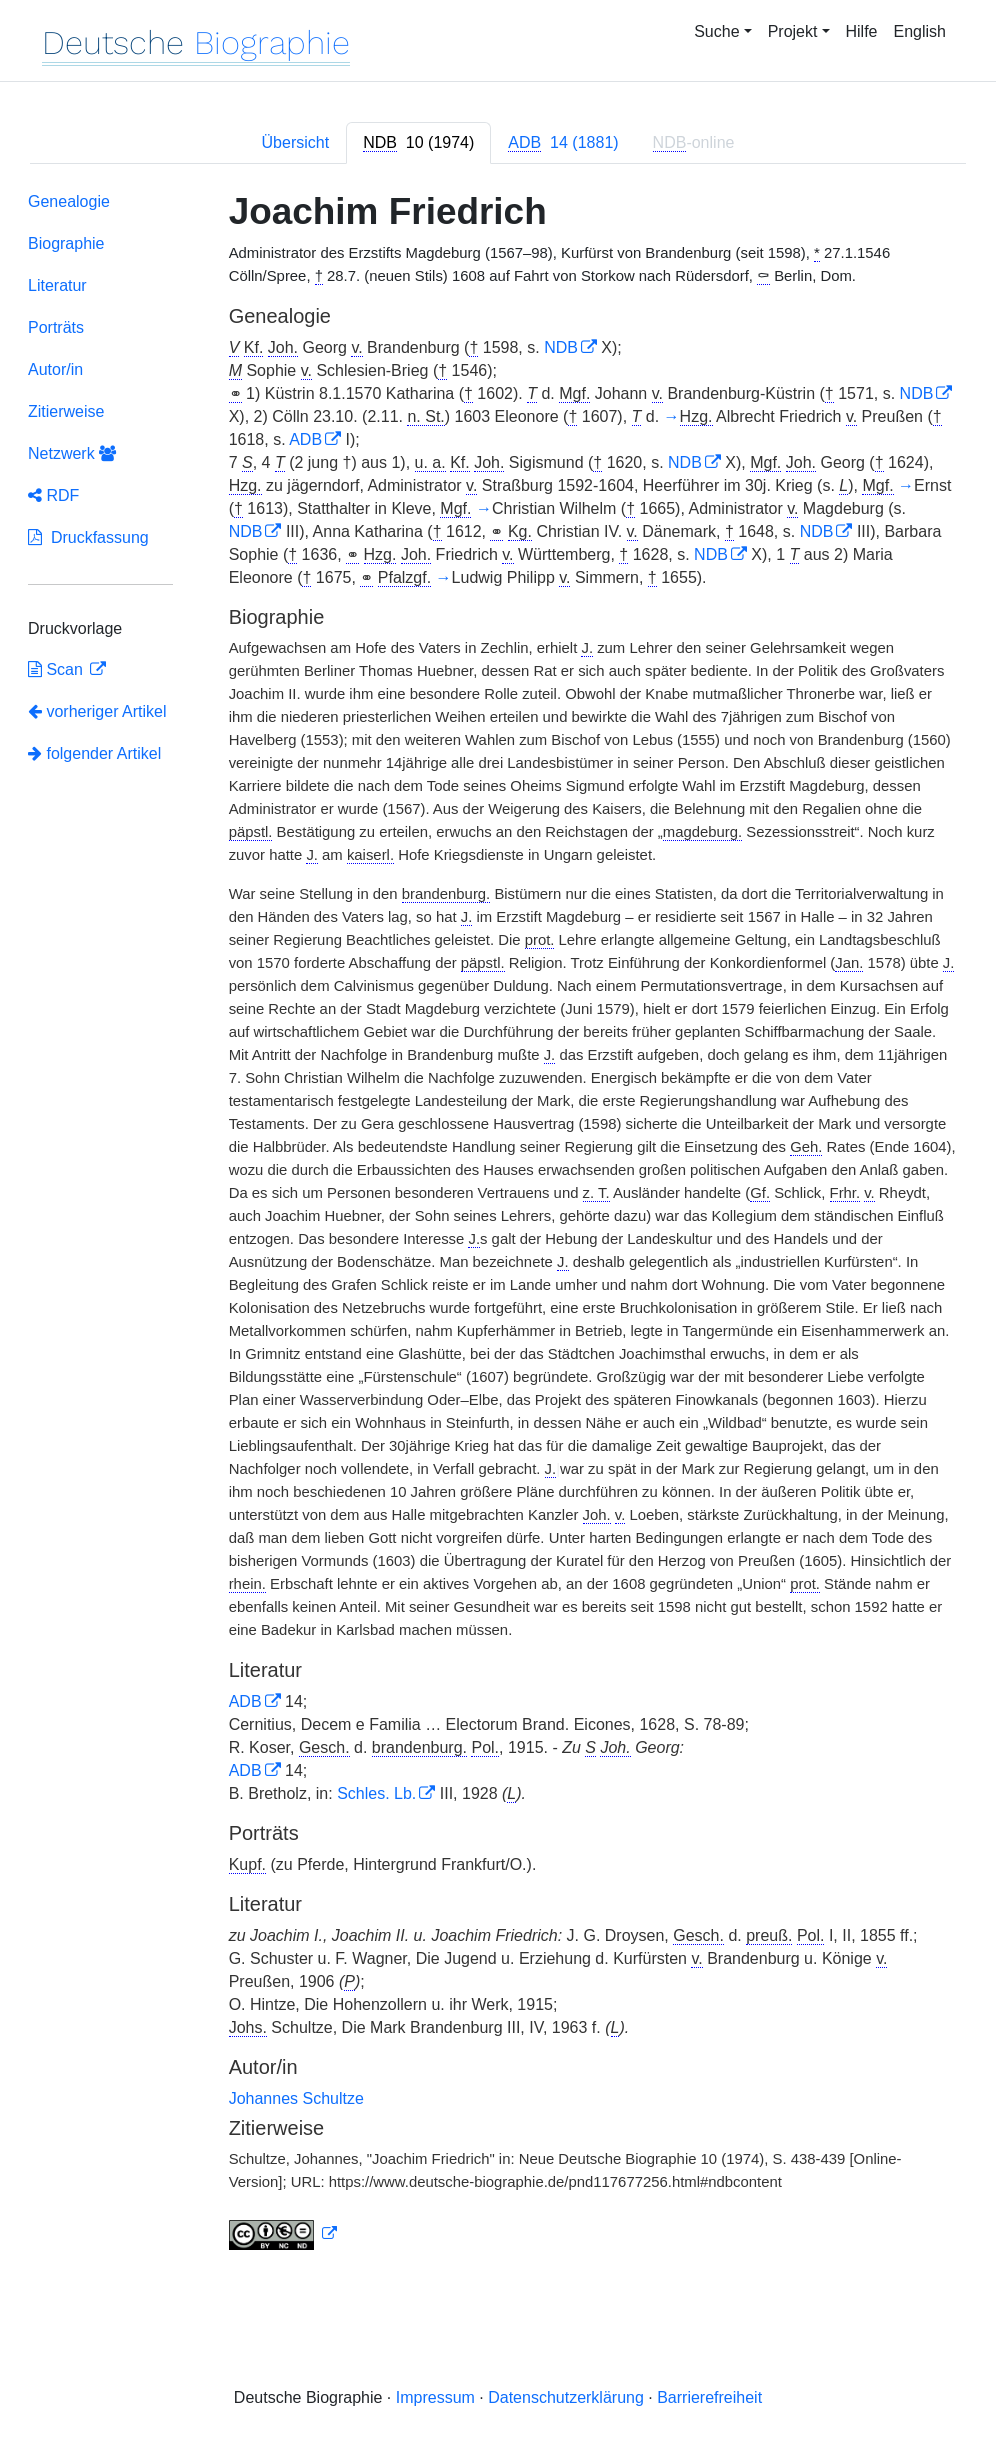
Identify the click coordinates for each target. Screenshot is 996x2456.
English (920, 31)
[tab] (418, 143)
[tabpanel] (498, 1225)
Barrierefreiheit (709, 2397)
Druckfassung (88, 537)
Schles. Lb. (376, 1793)
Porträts (56, 327)
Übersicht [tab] (296, 142)
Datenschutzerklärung (566, 2397)
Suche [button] (716, 31)
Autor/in (55, 369)
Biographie (66, 243)
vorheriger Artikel (97, 711)
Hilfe (862, 31)
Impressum (435, 2397)
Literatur (57, 285)
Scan (57, 669)
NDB (561, 347)
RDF (53, 495)
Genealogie (69, 201)
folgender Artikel (94, 753)
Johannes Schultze (296, 2098)
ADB (305, 439)
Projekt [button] (793, 31)
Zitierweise (66, 411)
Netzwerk (72, 453)
